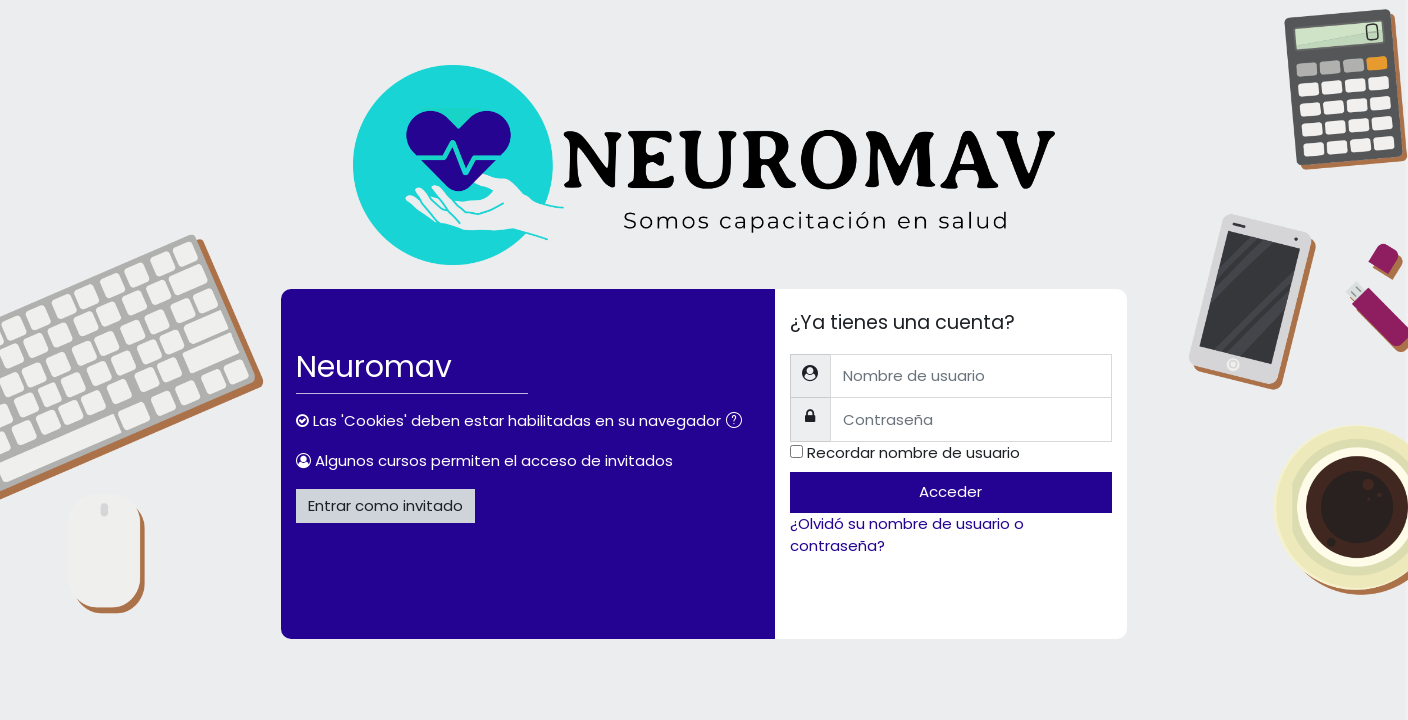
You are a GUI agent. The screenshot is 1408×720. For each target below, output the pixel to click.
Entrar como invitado (385, 505)
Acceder (950, 491)
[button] (738, 422)
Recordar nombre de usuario (913, 452)
